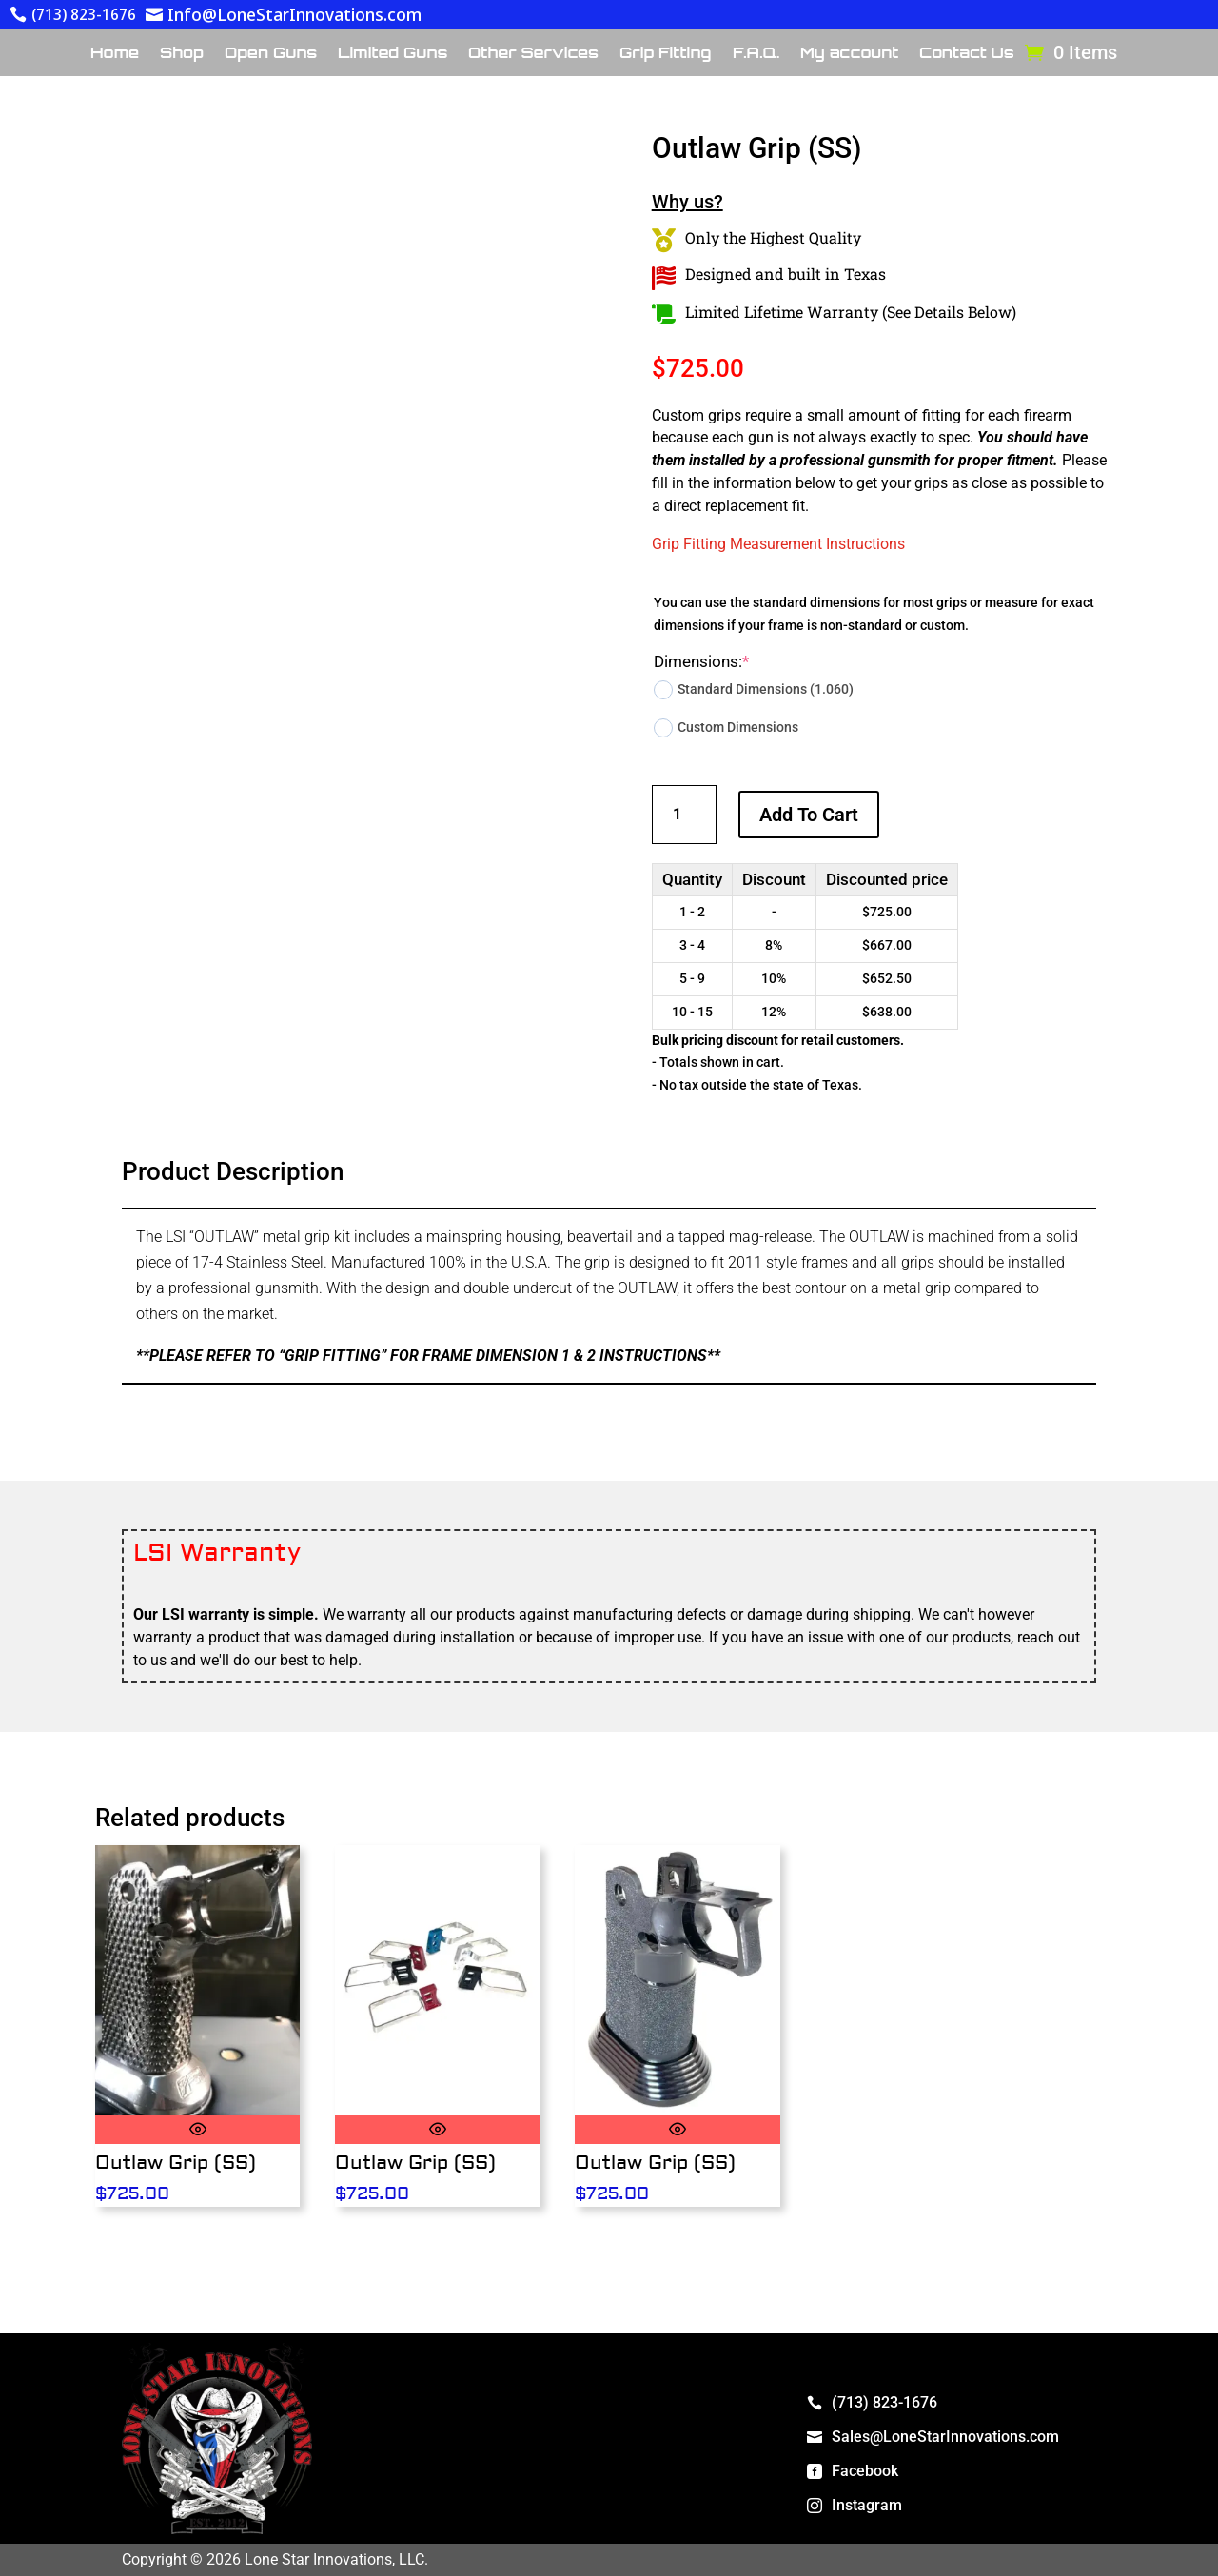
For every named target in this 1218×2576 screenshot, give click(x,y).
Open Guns (271, 54)
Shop (182, 54)
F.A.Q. (756, 54)
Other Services (533, 54)
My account (849, 54)
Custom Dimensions (726, 727)
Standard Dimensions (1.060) (754, 689)
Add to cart (808, 814)
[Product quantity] (684, 814)
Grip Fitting (665, 54)
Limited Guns (392, 54)
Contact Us (966, 54)
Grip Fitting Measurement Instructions (778, 544)
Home (114, 54)
